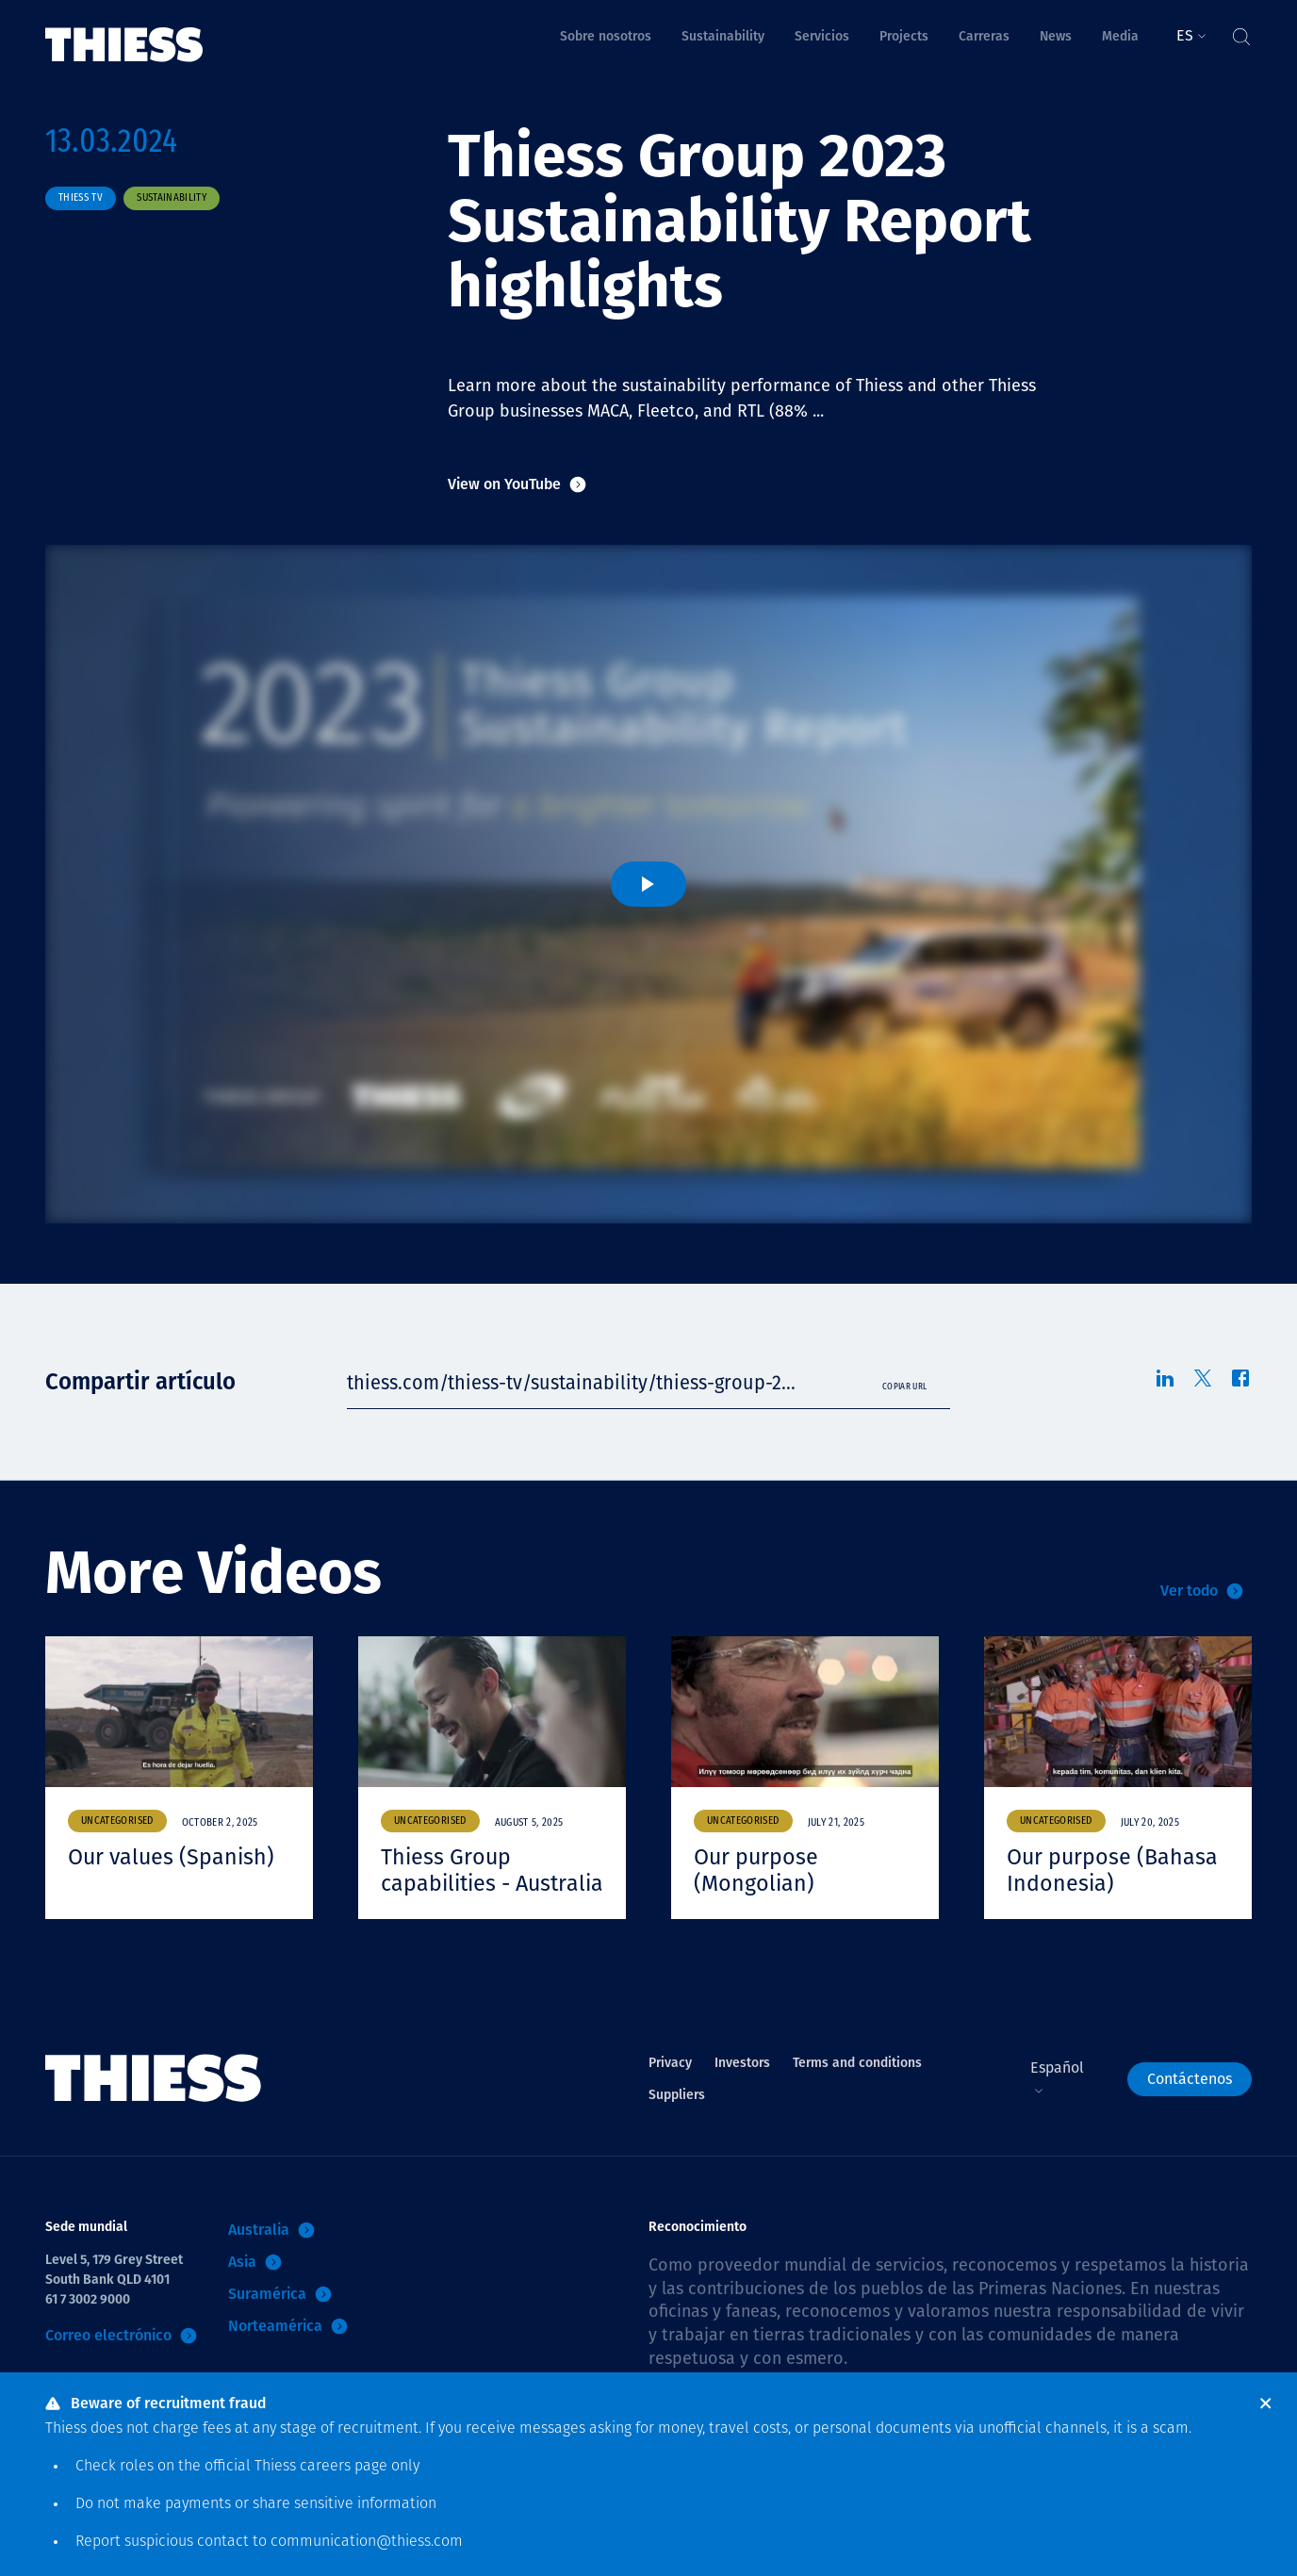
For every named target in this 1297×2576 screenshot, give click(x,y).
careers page (343, 2466)
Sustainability (171, 198)
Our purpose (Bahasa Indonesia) (1114, 1870)
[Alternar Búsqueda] (1240, 32)
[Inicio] (124, 31)
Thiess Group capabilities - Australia (448, 1883)
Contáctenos (1189, 2104)
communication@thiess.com (367, 2542)
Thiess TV (80, 198)
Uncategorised (117, 1821)
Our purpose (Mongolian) (757, 1870)
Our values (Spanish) (173, 1857)
